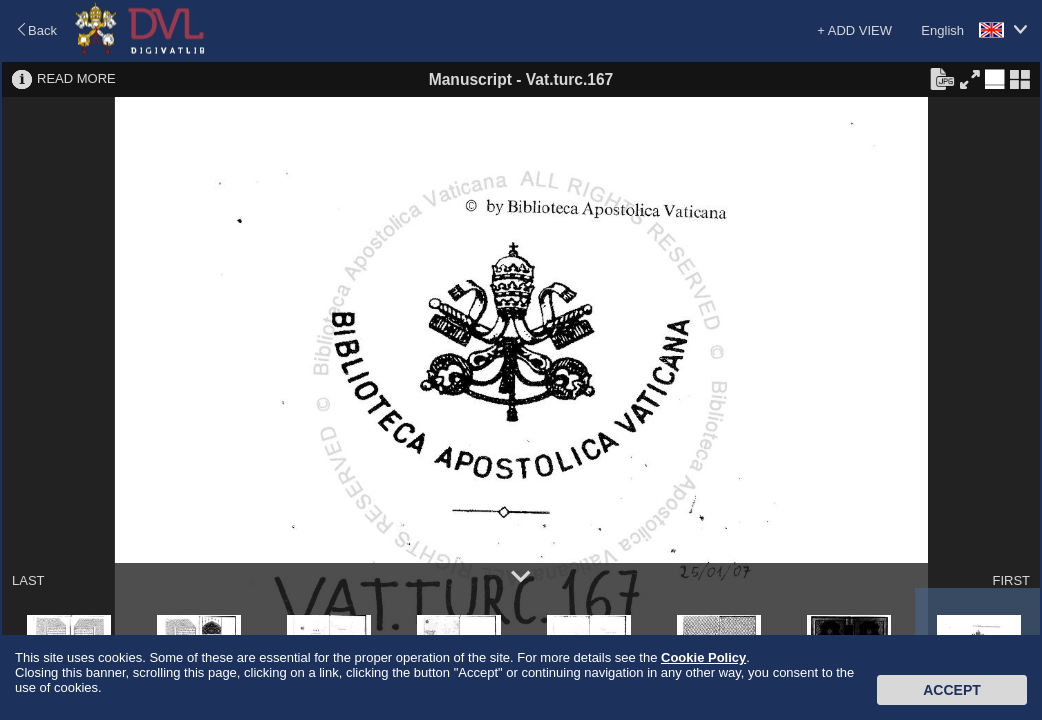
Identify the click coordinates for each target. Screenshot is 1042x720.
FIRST (1011, 580)
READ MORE (76, 78)
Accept (952, 690)
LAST (28, 580)
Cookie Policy (703, 657)
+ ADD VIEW (854, 30)
